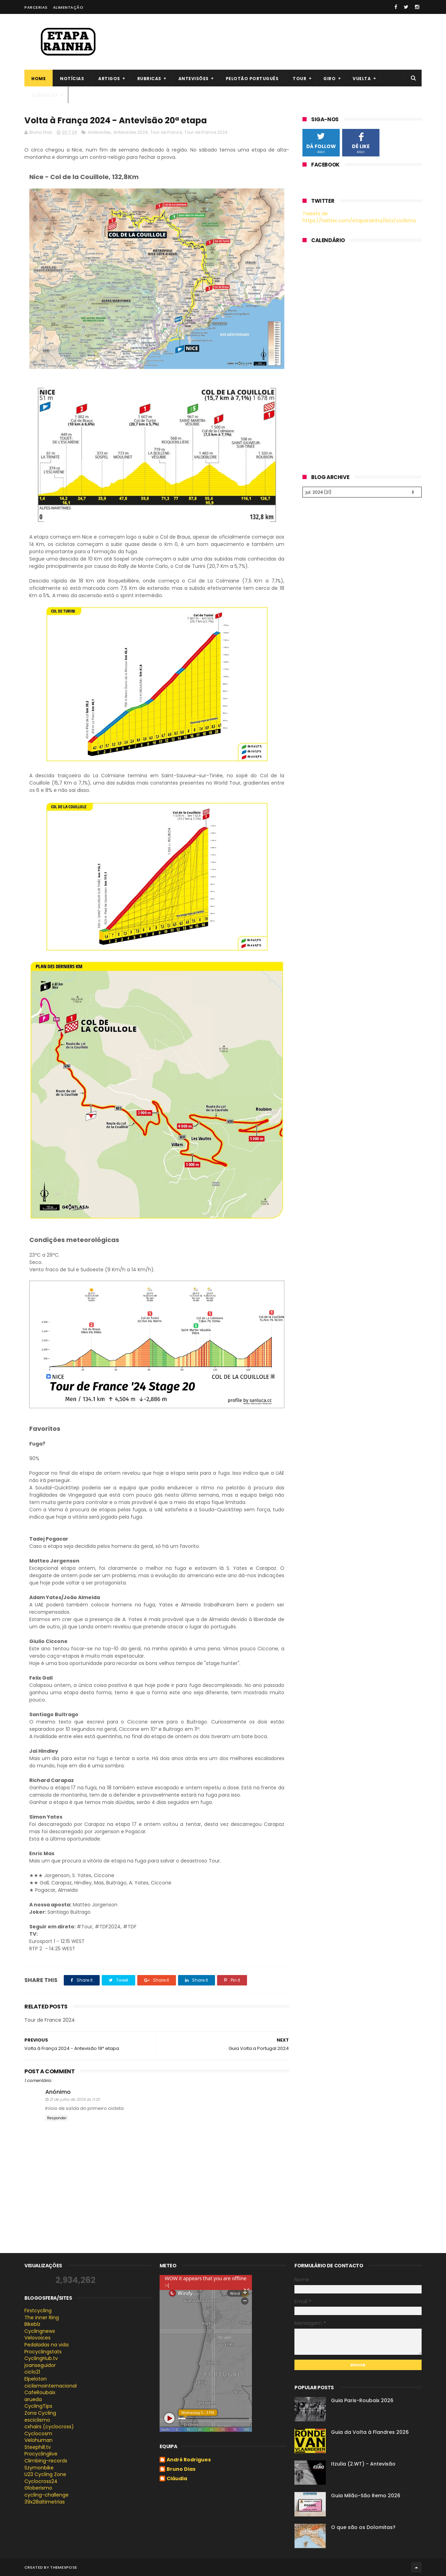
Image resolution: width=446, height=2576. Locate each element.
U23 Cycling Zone (45, 2474)
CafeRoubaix (39, 2392)
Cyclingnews (39, 2331)
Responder (57, 2118)
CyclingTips (38, 2406)
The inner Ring (41, 2317)
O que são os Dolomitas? (363, 2527)
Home (38, 79)
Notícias (72, 79)
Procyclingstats (43, 2351)
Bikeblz (32, 2324)
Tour (299, 79)
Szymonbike (39, 2467)
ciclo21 (32, 2371)
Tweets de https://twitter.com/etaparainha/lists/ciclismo (359, 217)
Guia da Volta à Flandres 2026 (370, 2432)
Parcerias (36, 7)
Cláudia (177, 2479)
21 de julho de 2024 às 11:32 (74, 2099)
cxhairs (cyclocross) (49, 2426)
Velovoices (37, 2337)
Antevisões (193, 79)
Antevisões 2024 (130, 132)
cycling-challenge (46, 2494)
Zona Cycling (40, 2412)
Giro (329, 79)
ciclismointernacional (50, 2385)
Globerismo (38, 2487)
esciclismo (37, 2419)
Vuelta (362, 79)
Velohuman (38, 2440)
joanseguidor (40, 2365)
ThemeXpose (63, 2567)
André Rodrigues (189, 2460)
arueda (33, 2399)
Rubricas (149, 79)
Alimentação (68, 7)
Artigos (109, 79)
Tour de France (166, 132)
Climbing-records (45, 2460)
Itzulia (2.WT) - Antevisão (363, 2463)
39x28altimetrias (44, 2501)
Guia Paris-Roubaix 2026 (362, 2400)
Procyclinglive (40, 2453)
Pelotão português (252, 79)
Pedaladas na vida (46, 2344)
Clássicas (44, 95)
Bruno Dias (181, 2469)
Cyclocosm (38, 2433)
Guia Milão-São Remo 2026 (365, 2495)
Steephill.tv (37, 2447)
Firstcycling (38, 2310)
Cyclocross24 (40, 2481)
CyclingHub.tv (41, 2358)
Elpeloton (35, 2378)
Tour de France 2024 (206, 132)
